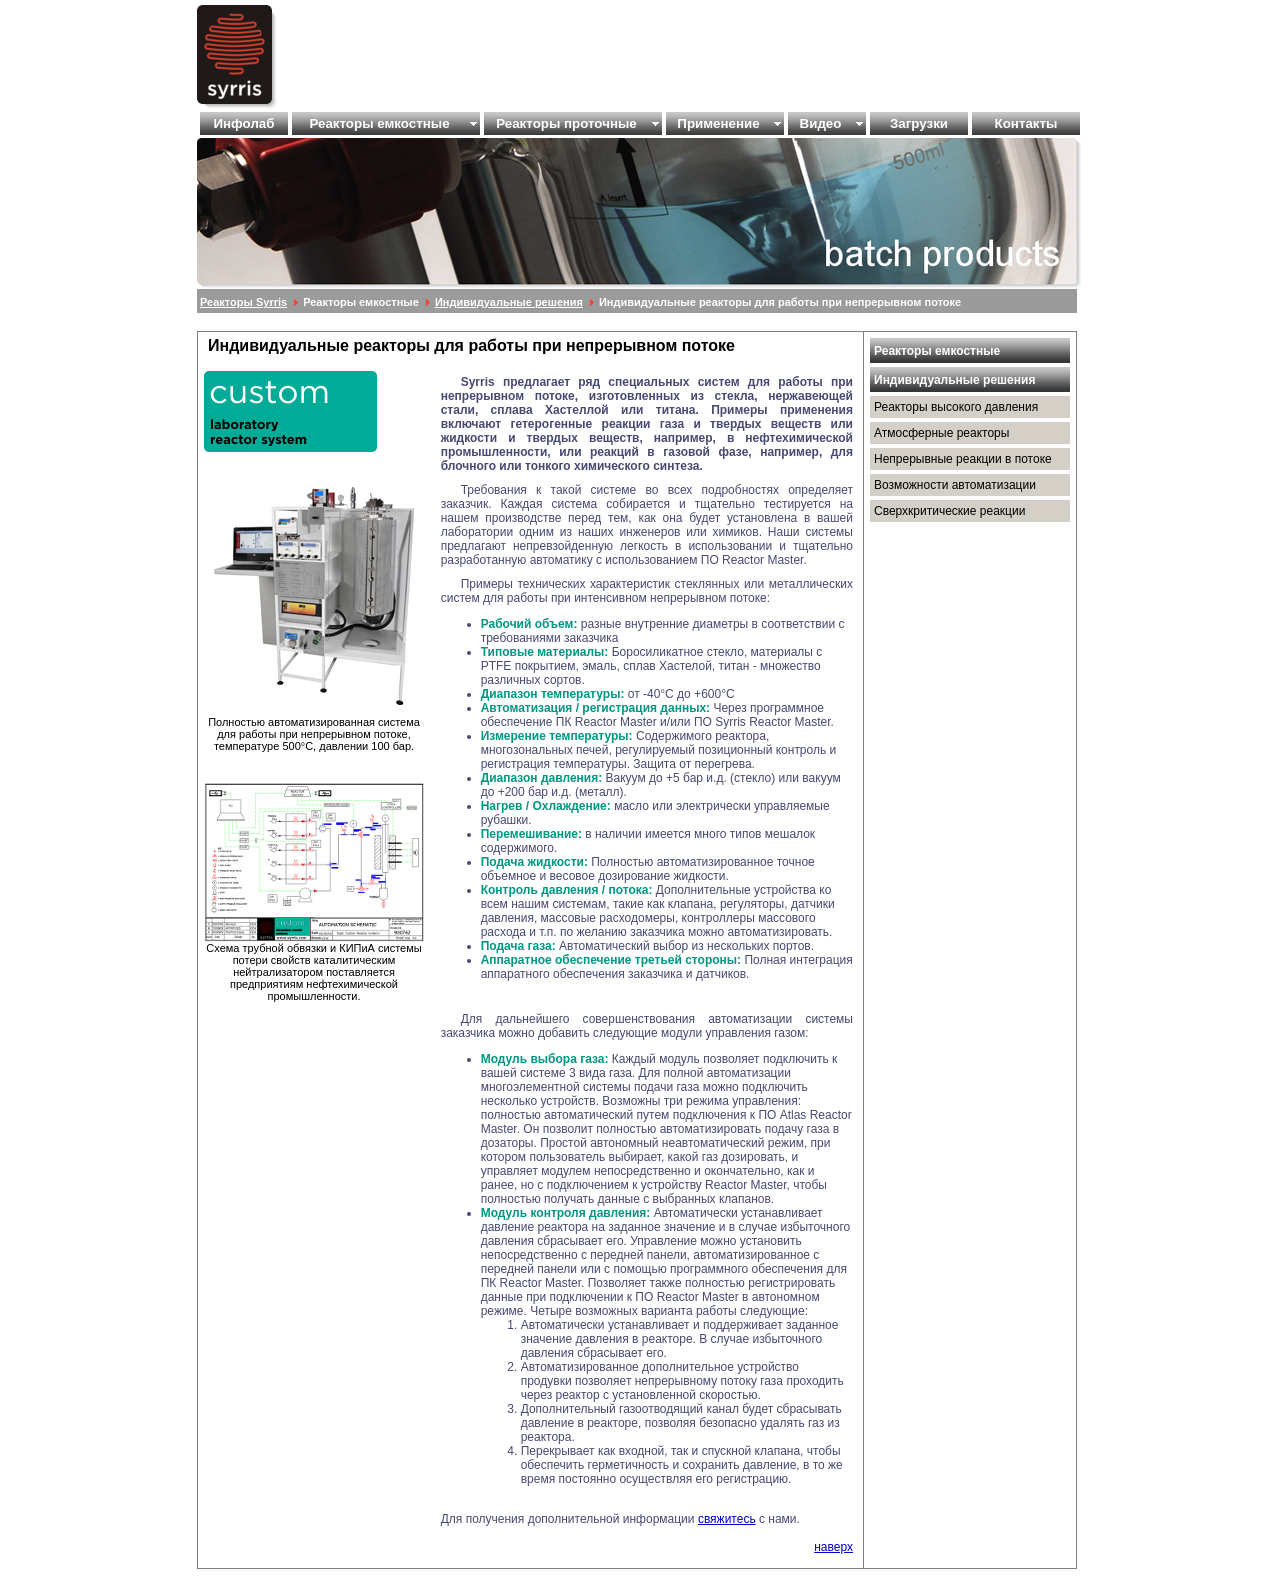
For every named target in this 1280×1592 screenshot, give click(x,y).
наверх (833, 1547)
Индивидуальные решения (509, 302)
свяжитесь (727, 1519)
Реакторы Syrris (243, 302)
